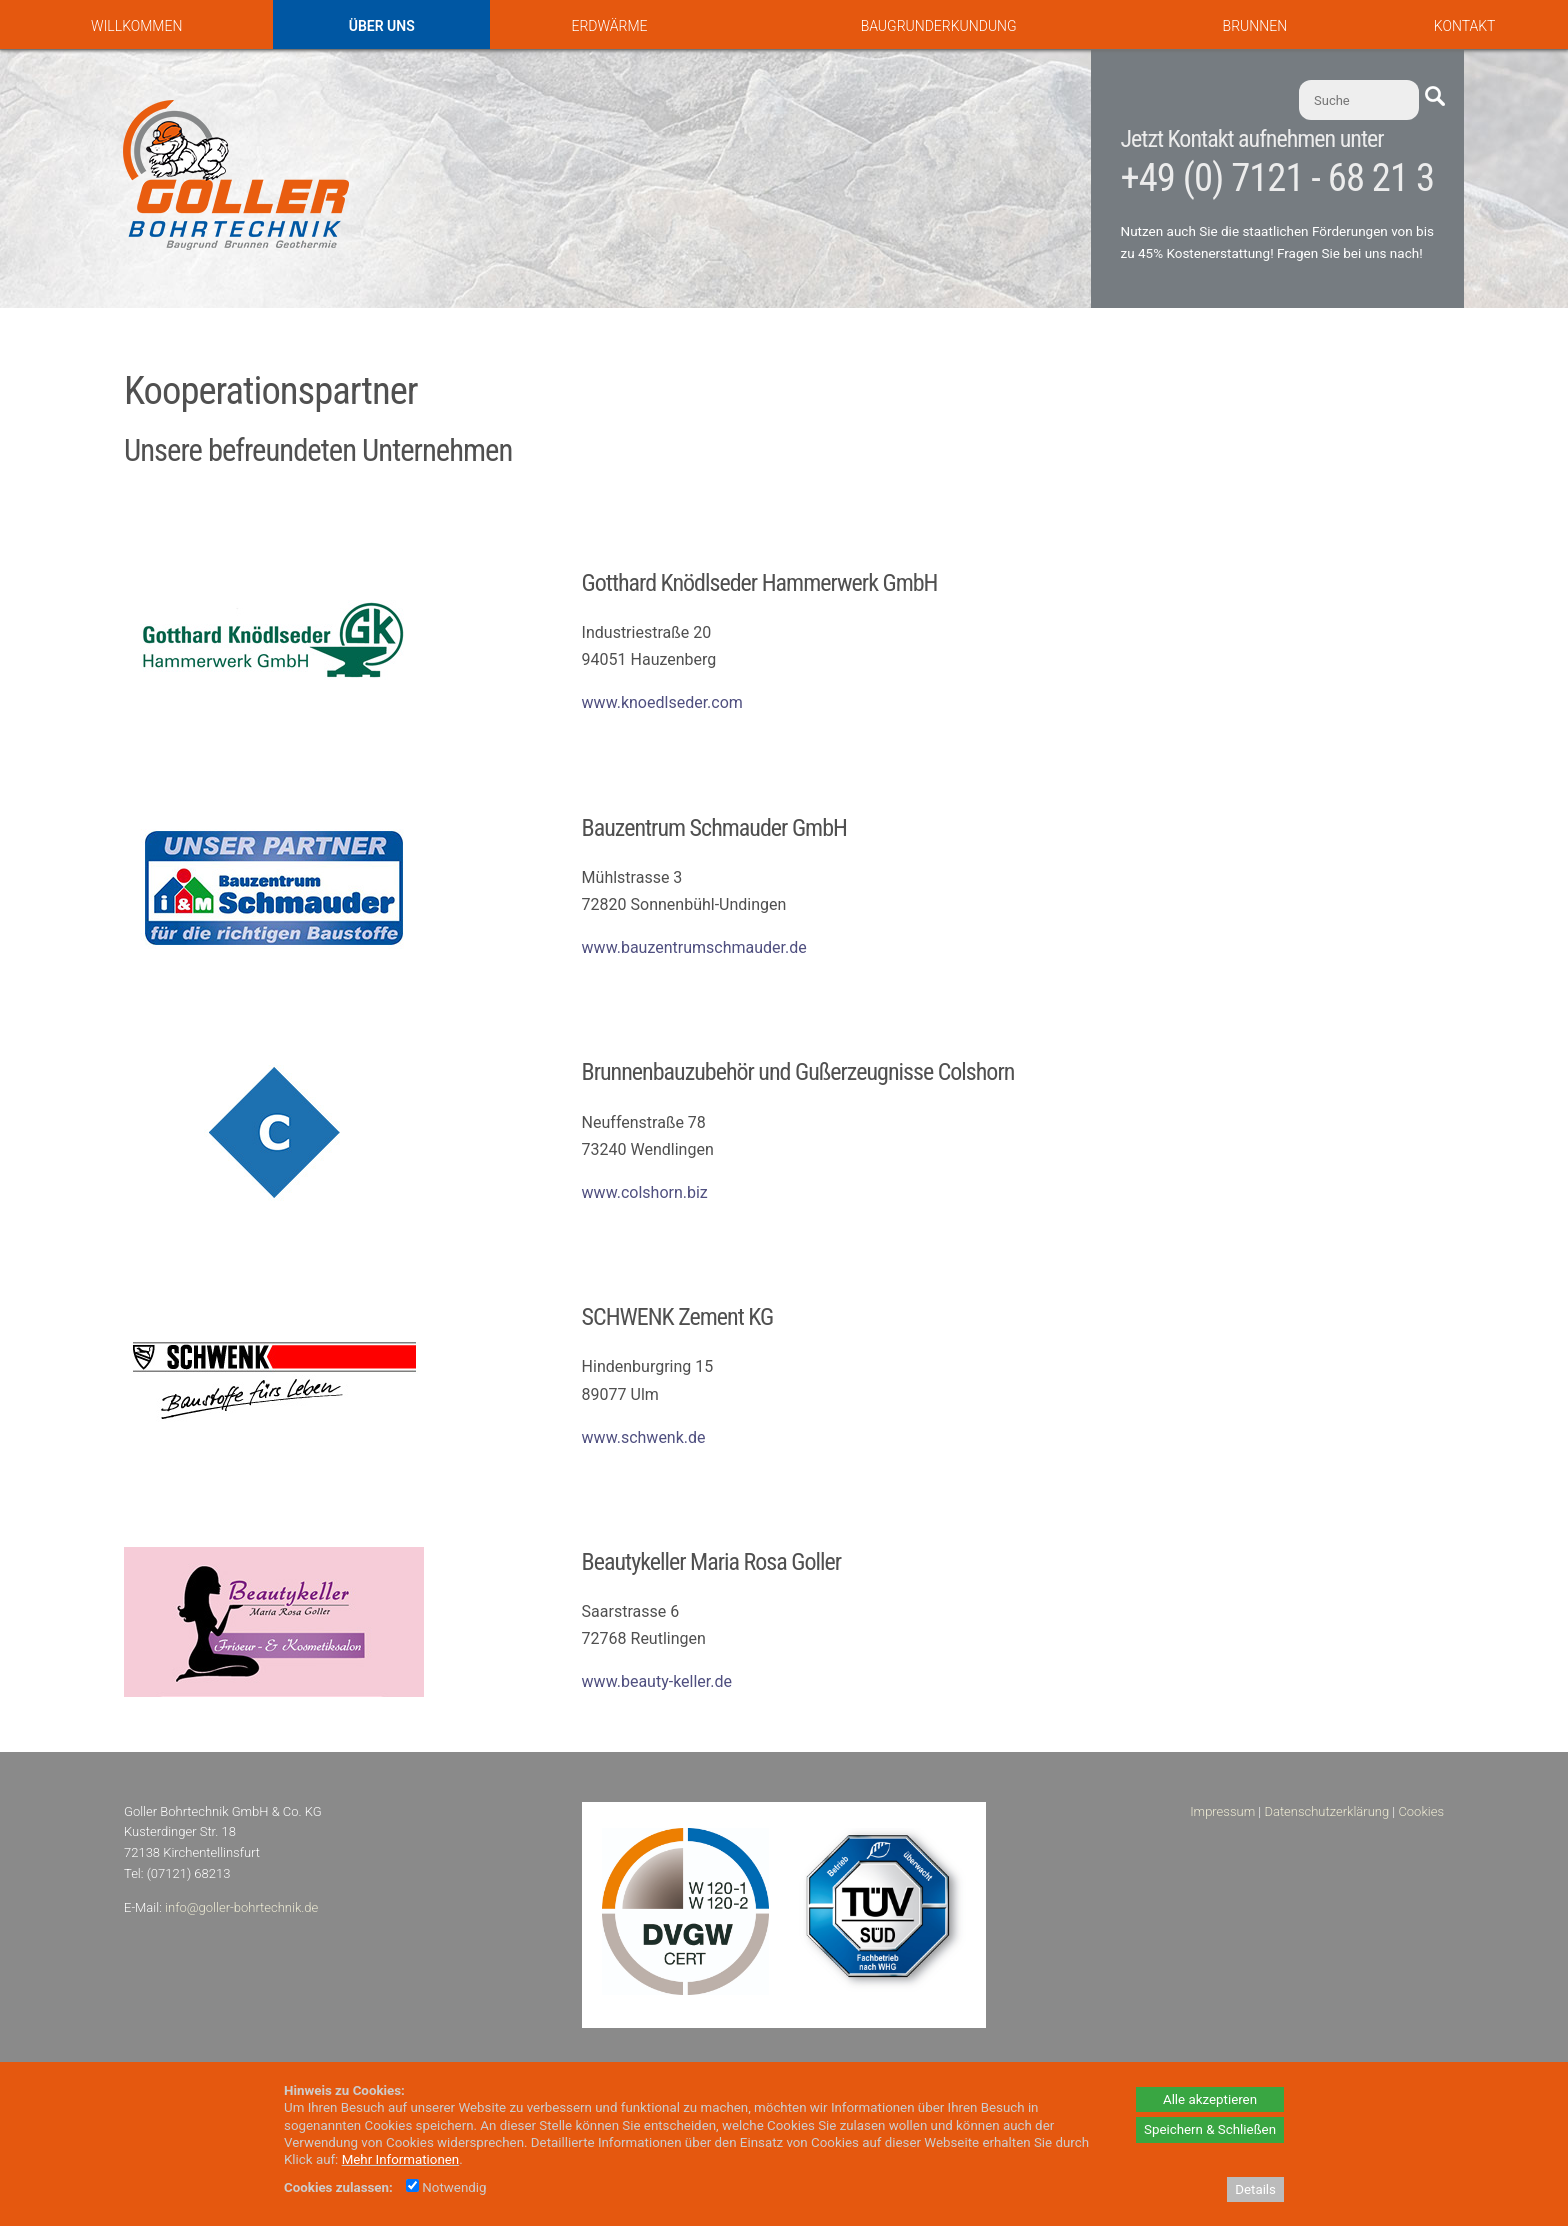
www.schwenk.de (644, 1437)
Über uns (382, 26)
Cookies (1421, 1811)
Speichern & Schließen (1210, 2129)
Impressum (1222, 1811)
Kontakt (1465, 26)
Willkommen (136, 26)
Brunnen (1255, 26)
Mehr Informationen (401, 2159)
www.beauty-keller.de (657, 1681)
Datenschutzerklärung (1326, 1811)
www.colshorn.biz (645, 1192)
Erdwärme (609, 26)
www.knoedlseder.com (662, 702)
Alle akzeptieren (1210, 2099)
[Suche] (1359, 100)
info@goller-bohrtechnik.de (241, 1907)
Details (1255, 2189)
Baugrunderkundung (939, 26)
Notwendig (446, 2187)
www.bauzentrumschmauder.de (694, 947)
